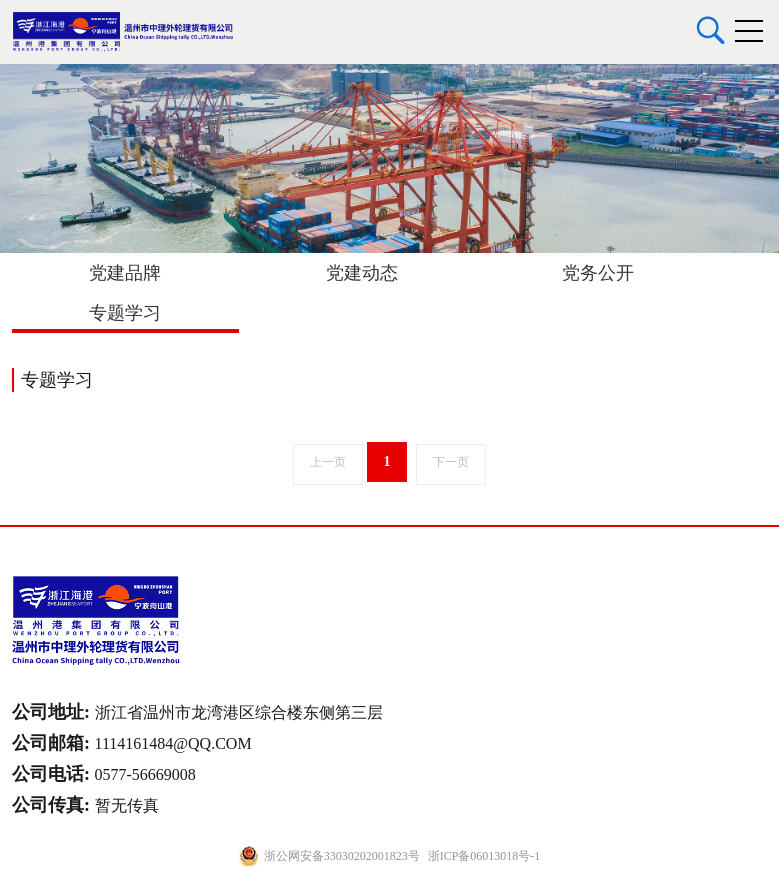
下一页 (451, 462)
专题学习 (125, 313)
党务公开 (598, 273)
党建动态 (362, 273)
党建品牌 (125, 273)
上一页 (328, 462)
